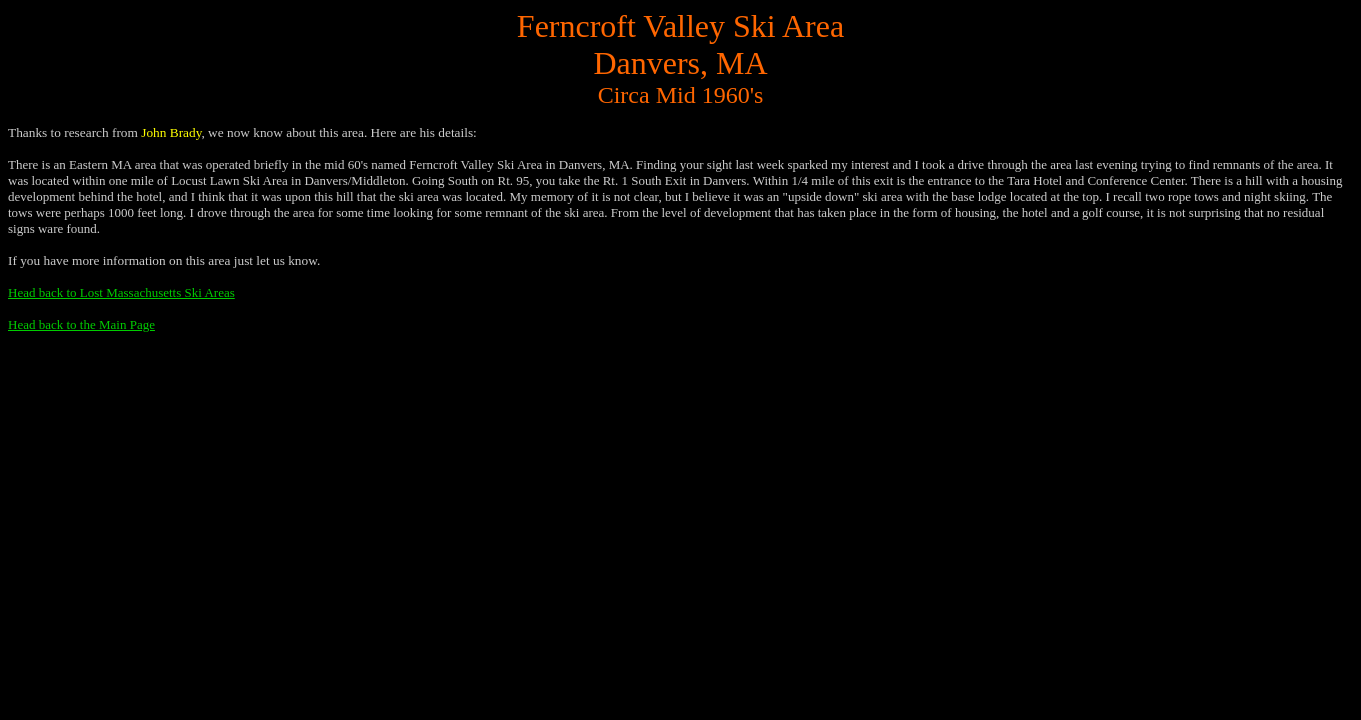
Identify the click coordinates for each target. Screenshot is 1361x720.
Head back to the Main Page (81, 324)
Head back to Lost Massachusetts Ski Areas (121, 292)
